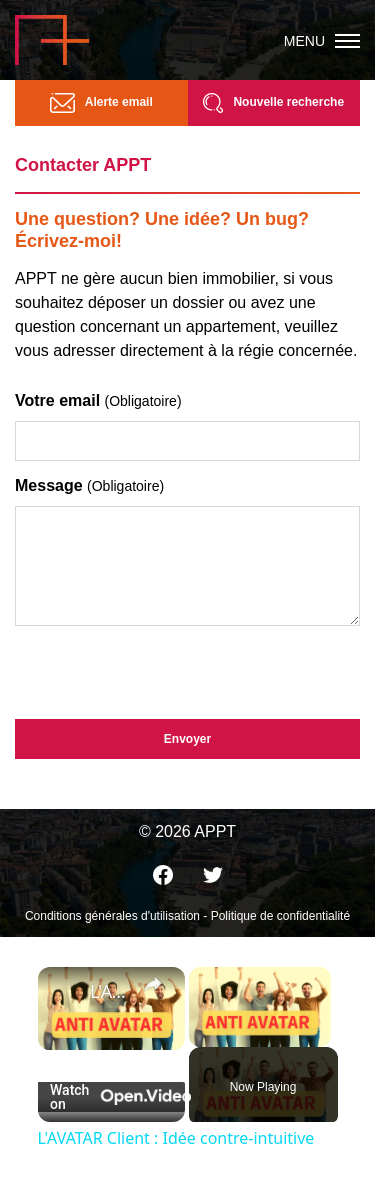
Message (89, 485)
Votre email (98, 400)
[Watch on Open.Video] (111, 1097)
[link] (65, 994)
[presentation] (167, 668)
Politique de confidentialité (280, 916)
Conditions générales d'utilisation (112, 916)
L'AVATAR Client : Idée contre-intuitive (111, 991)
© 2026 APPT (187, 831)
